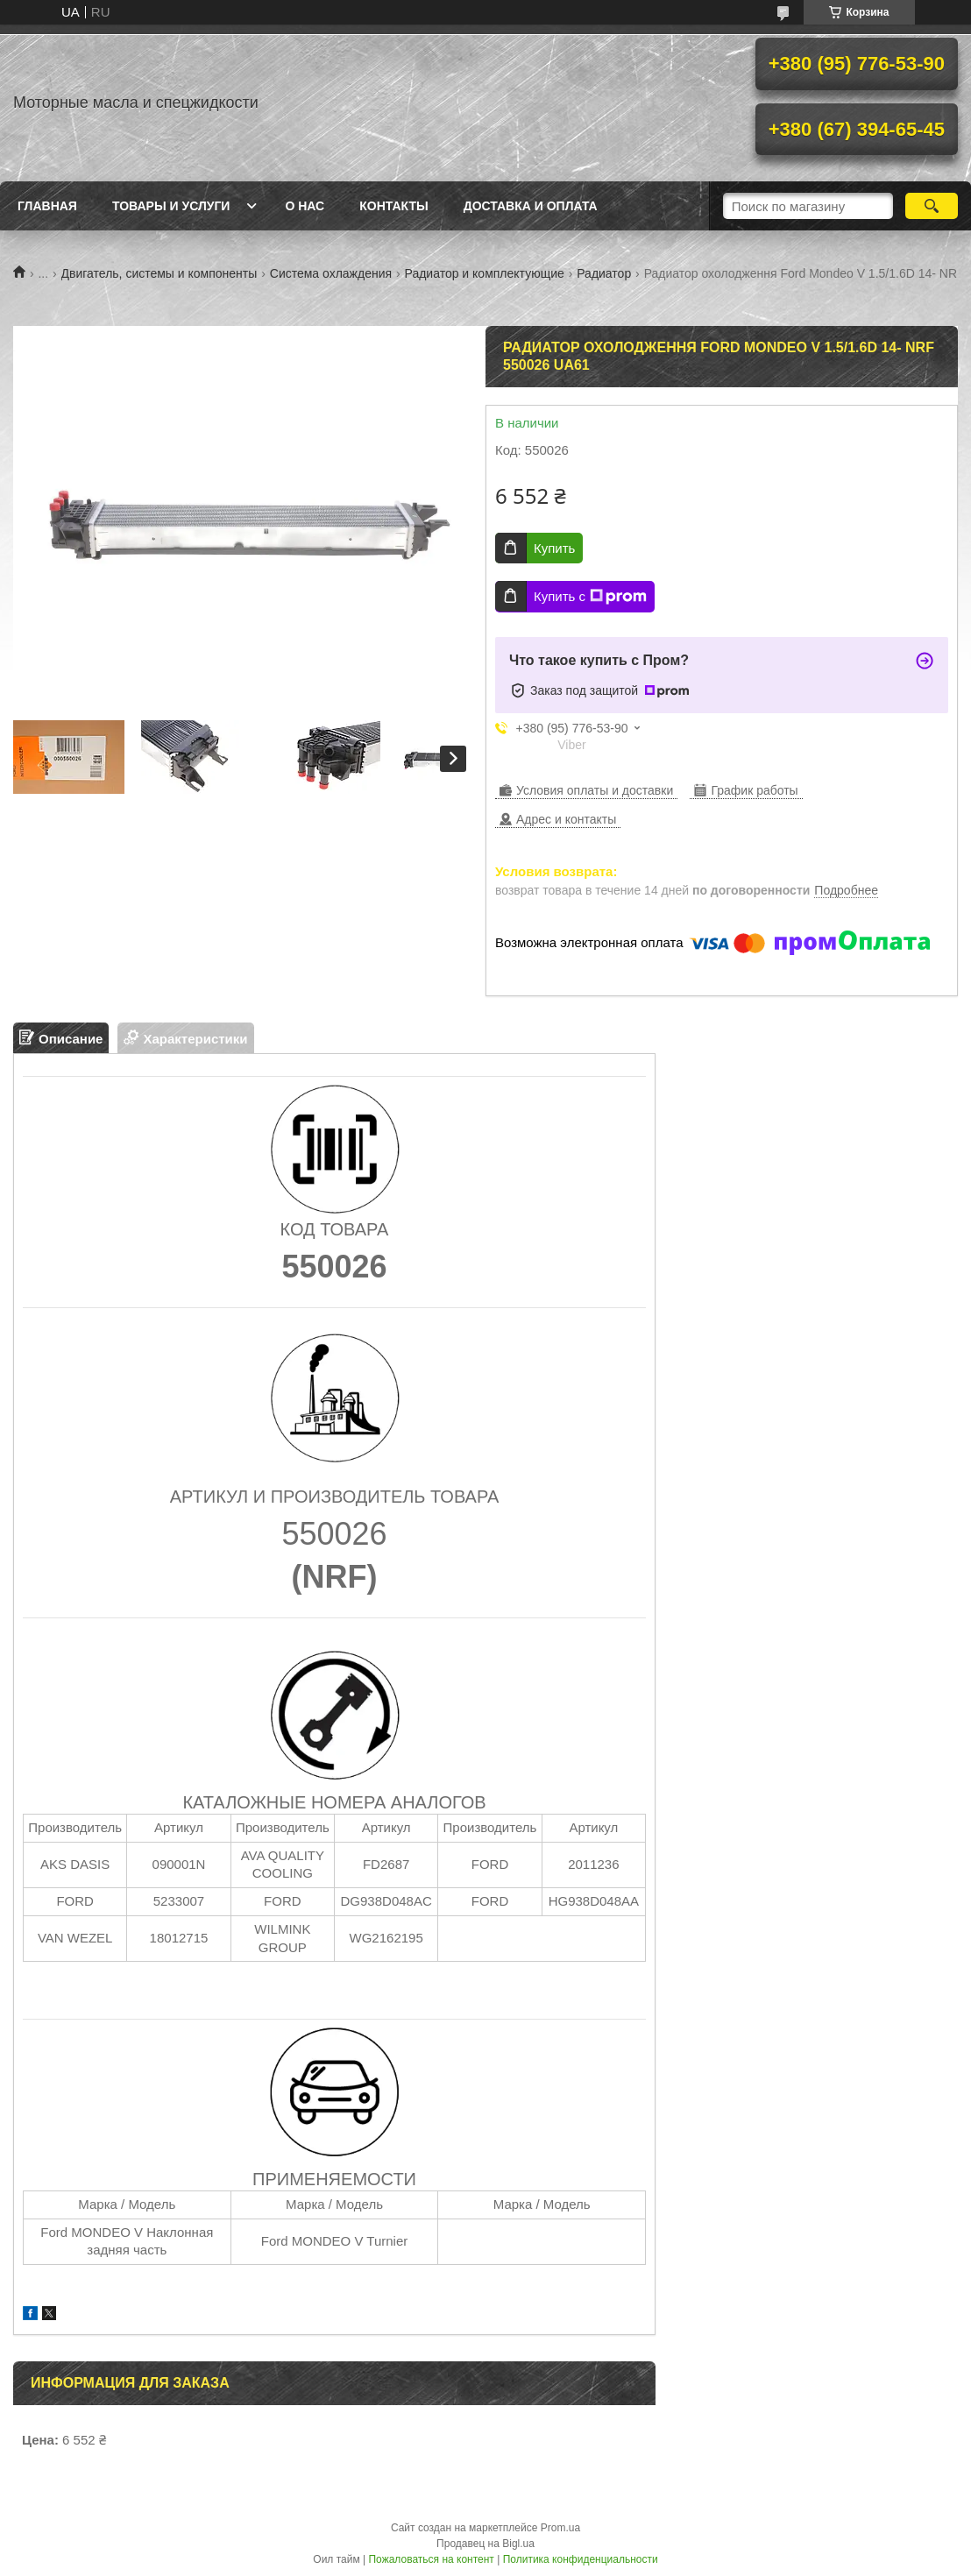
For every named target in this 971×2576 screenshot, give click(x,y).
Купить (554, 548)
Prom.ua (560, 2528)
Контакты (393, 206)
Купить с (590, 597)
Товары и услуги (171, 206)
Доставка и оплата (531, 206)
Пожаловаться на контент (430, 2559)
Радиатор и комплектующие (484, 273)
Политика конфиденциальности (580, 2559)
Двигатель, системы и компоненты (159, 273)
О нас (304, 206)
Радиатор (604, 273)
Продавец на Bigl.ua (485, 2543)
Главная (47, 206)
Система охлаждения (331, 273)
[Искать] (931, 206)
